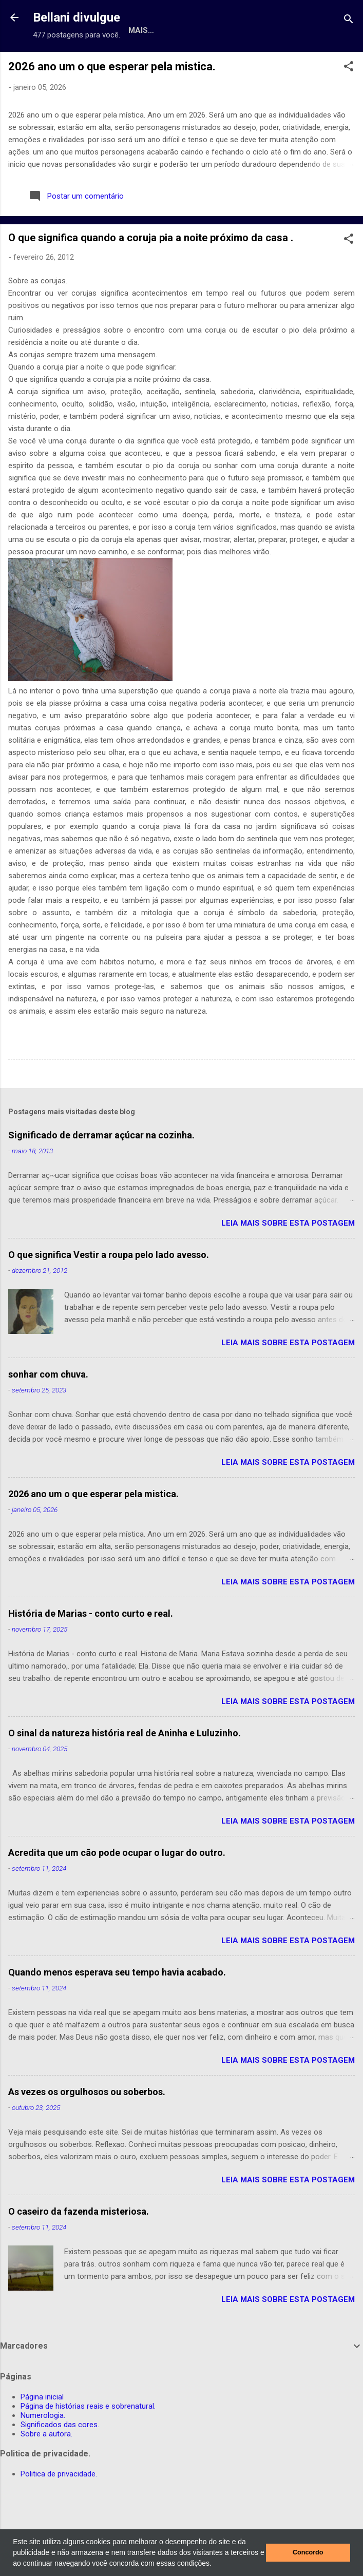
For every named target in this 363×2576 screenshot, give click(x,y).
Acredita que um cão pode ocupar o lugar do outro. (116, 1888)
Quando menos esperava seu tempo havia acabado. (117, 2007)
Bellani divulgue (76, 17)
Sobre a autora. (46, 2469)
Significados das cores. (60, 2460)
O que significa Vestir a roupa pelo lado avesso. (108, 1290)
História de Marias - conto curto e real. (90, 1648)
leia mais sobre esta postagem (288, 1258)
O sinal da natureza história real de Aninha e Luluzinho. (124, 1768)
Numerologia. (282, 63)
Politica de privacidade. (59, 2509)
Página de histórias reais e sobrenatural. (143, 63)
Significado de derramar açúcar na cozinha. (101, 1170)
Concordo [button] (308, 2552)
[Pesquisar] (348, 20)
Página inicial (42, 2432)
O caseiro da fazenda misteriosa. (78, 2246)
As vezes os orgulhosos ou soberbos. (86, 2127)
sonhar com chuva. (48, 1409)
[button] (215, 2564)
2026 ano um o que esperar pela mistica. (112, 101)
